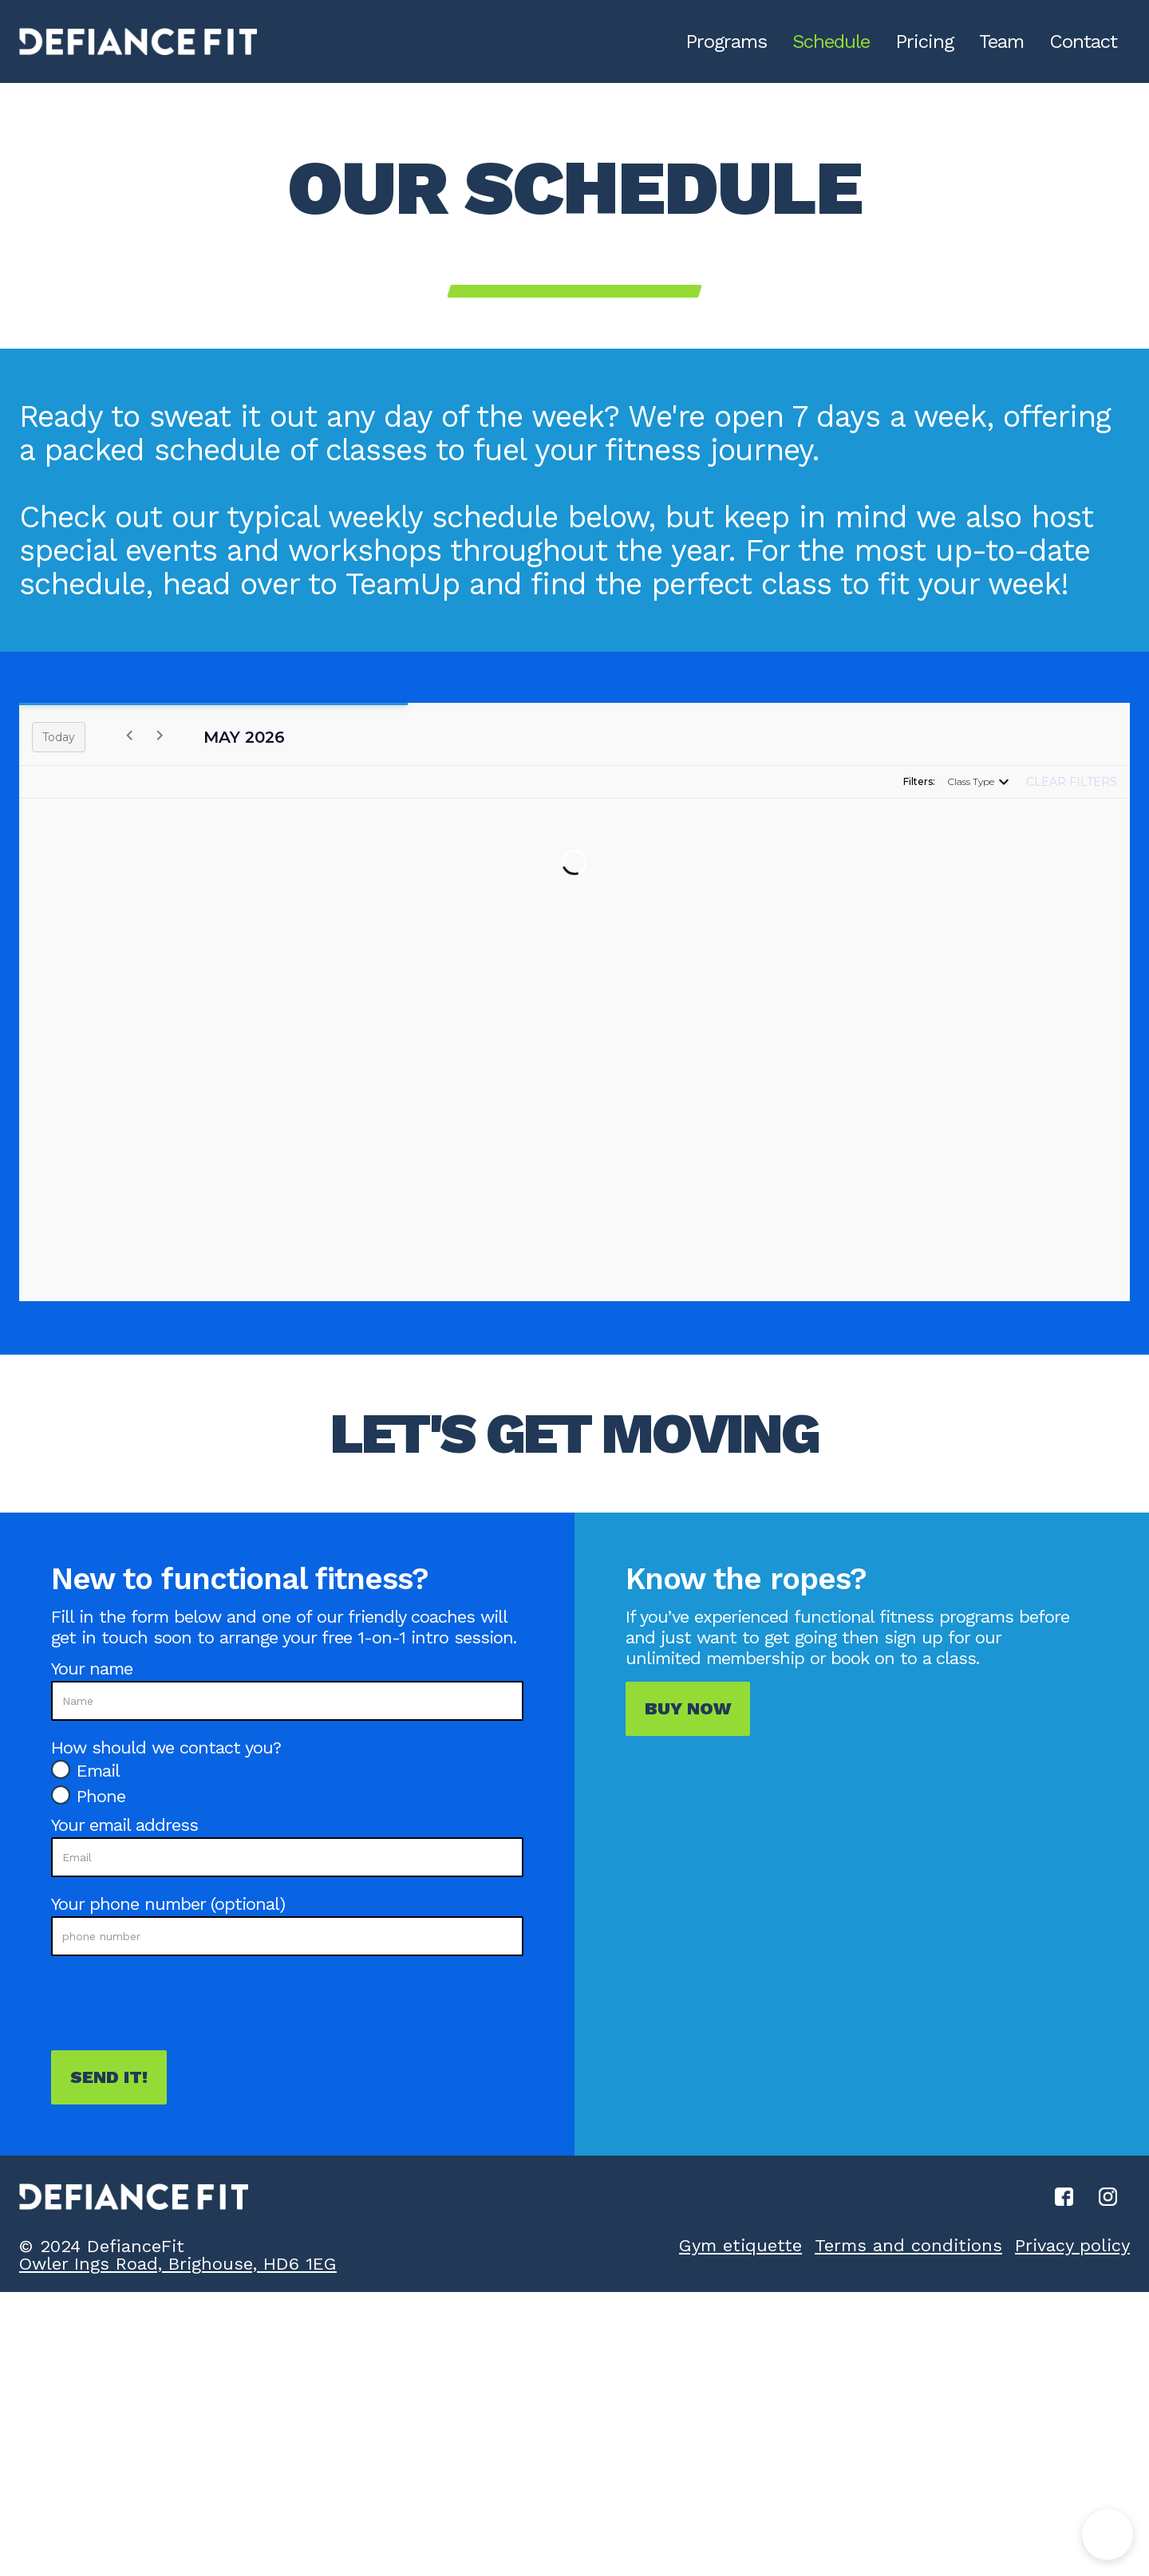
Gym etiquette (740, 2245)
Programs (726, 41)
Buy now (688, 1708)
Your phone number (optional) (168, 1904)
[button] (1107, 2534)
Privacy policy (1072, 2245)
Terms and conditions (908, 2245)
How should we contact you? (166, 1748)
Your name (91, 1669)
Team (1001, 41)
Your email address (124, 1825)
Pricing (924, 41)
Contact (1083, 41)
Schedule (831, 41)
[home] (138, 41)
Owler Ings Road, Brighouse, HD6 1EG (178, 2264)
